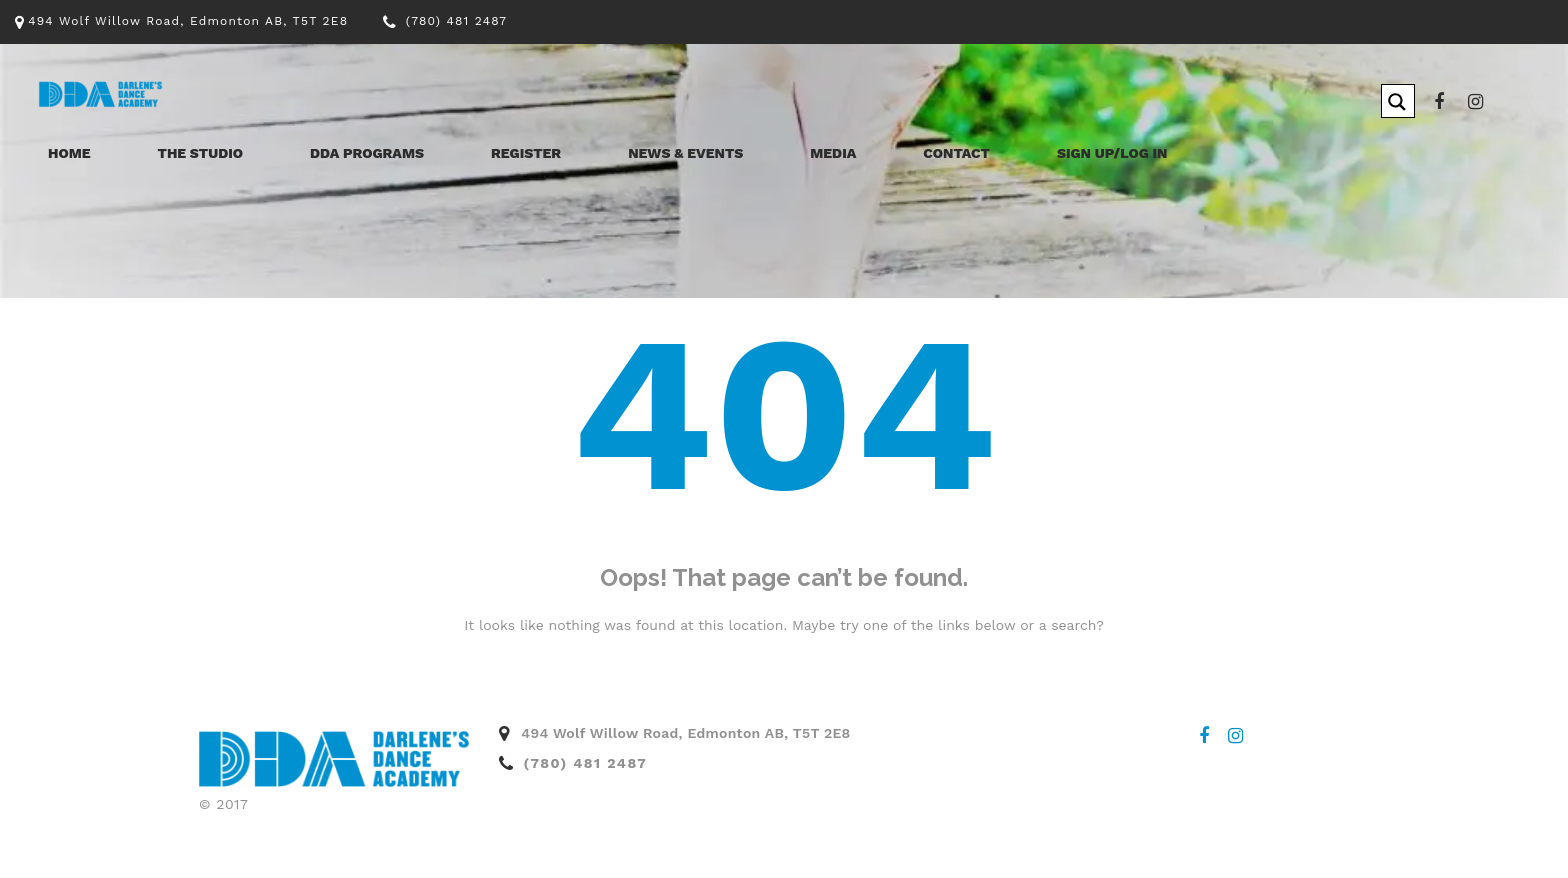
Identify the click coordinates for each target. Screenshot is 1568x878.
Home (69, 153)
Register (526, 153)
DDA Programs (367, 153)
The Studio (201, 153)
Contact (956, 153)
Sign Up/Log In (1112, 153)
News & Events (685, 153)
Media (833, 153)
